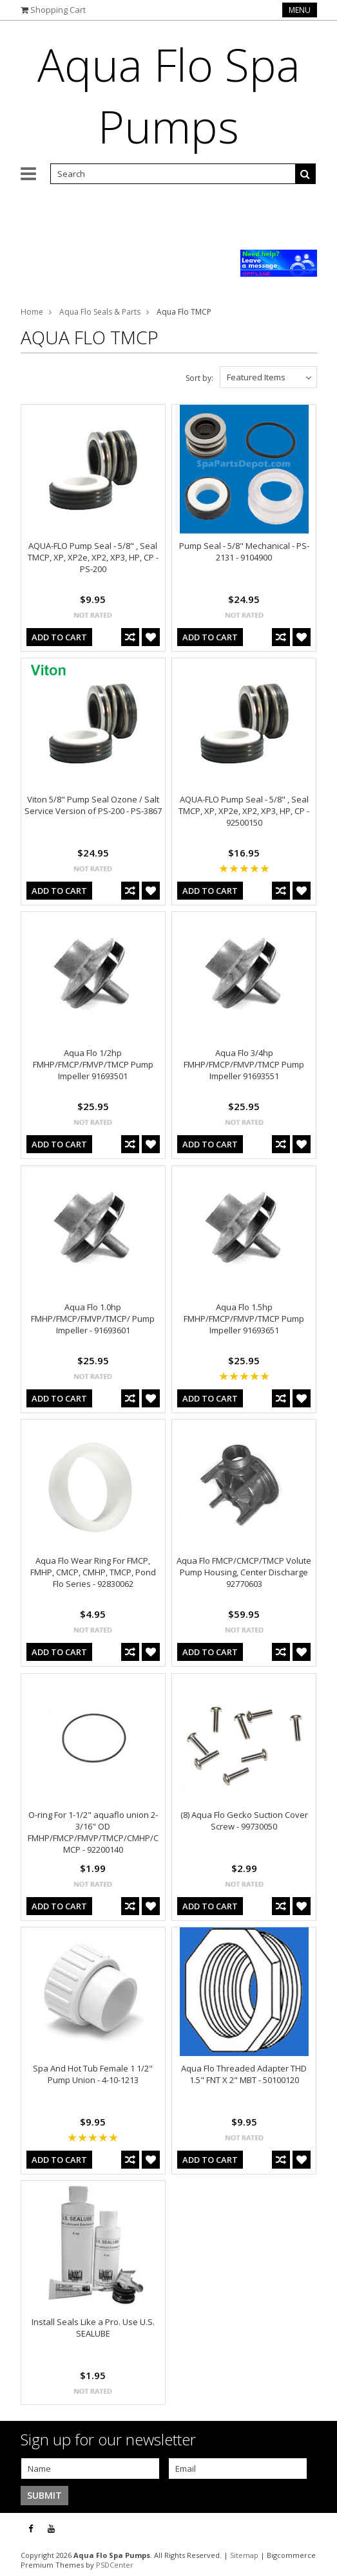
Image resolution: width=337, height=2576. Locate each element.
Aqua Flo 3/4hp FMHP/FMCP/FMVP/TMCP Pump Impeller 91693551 (244, 1064)
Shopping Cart (58, 9)
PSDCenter (114, 2565)
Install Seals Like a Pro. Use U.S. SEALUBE (93, 2327)
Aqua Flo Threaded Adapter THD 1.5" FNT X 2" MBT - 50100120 (244, 2074)
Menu (300, 10)
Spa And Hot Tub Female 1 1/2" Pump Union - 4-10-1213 (93, 2074)
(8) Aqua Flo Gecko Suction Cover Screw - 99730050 (244, 1820)
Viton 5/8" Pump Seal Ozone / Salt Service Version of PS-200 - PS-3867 (93, 805)
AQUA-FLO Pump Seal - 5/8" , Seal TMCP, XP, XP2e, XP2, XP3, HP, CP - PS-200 (93, 557)
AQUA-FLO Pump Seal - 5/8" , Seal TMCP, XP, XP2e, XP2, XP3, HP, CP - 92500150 (243, 810)
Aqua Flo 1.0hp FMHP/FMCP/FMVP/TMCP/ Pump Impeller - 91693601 (93, 1318)
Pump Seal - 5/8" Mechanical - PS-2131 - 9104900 (244, 551)
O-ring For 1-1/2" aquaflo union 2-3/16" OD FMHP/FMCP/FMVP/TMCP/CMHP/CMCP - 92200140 (93, 1832)
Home (32, 311)
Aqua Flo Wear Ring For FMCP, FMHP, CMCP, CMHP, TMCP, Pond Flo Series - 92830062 (93, 1572)
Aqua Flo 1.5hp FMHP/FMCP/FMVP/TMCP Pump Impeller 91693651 (244, 1318)
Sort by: (199, 378)
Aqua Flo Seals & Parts (99, 311)
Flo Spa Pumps (168, 95)
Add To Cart (59, 637)
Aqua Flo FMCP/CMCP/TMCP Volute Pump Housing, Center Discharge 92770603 (244, 1572)
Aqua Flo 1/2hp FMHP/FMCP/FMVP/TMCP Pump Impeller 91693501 (93, 1064)
